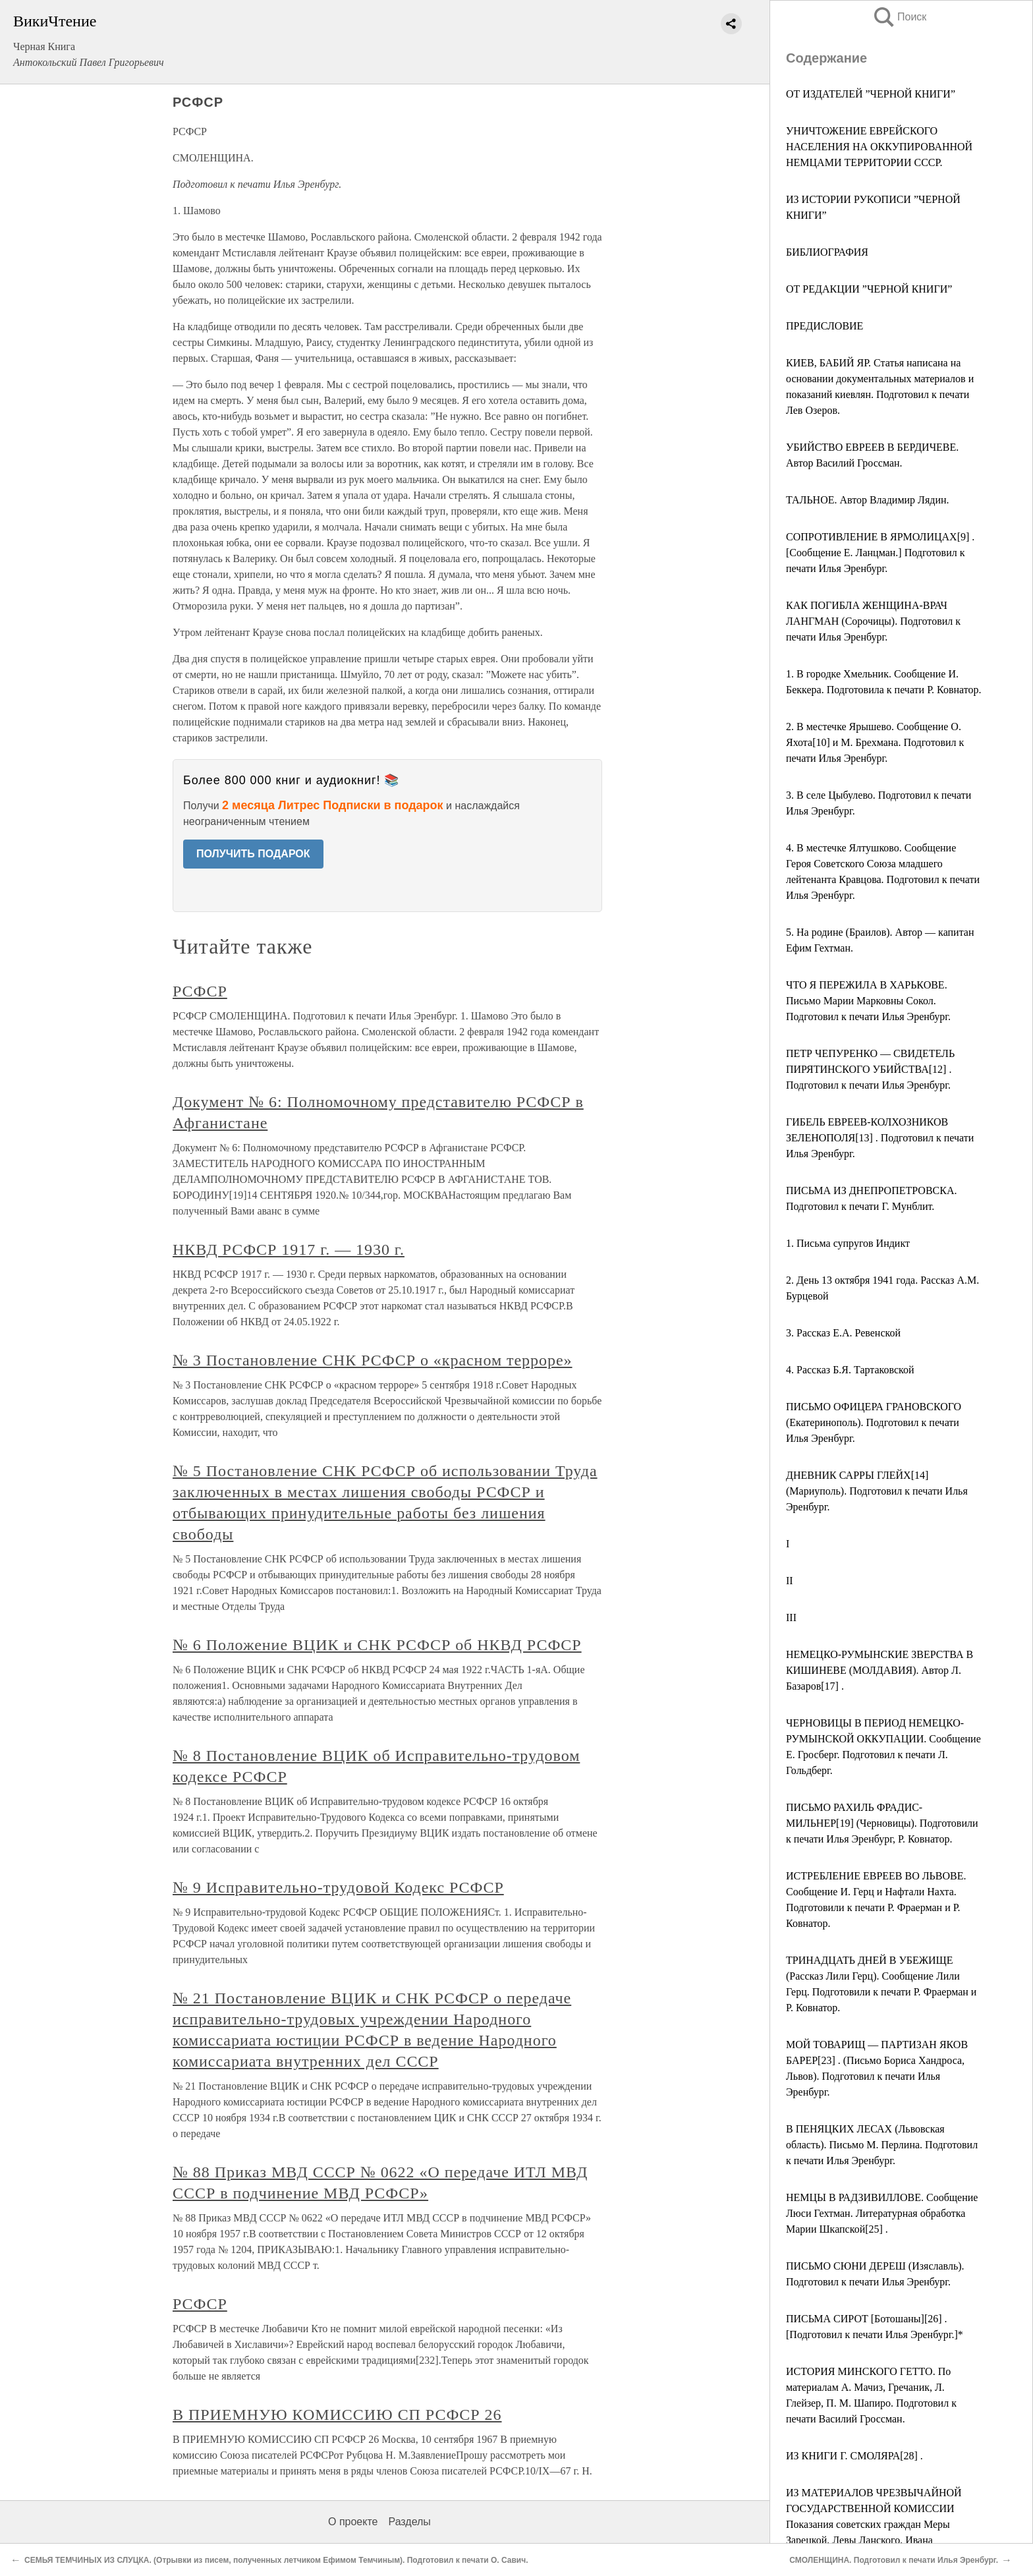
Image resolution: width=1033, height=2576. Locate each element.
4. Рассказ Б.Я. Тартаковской (850, 1369)
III (791, 1617)
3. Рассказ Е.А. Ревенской (843, 1332)
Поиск (899, 16)
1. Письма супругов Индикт (848, 1243)
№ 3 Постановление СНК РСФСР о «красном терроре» (372, 1360)
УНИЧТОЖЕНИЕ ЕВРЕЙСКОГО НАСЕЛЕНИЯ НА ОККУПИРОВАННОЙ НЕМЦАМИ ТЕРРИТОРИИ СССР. (879, 146)
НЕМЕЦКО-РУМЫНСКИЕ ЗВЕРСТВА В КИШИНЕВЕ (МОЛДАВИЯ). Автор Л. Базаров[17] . (879, 1670)
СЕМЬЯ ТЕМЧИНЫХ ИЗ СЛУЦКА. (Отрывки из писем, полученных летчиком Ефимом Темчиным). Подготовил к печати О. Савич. (276, 2560)
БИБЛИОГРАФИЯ (827, 252)
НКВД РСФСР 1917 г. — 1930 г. (289, 1249)
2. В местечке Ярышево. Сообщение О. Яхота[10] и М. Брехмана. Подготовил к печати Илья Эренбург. (875, 742)
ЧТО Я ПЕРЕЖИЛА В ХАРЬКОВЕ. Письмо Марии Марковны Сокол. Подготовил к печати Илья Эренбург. (868, 1000)
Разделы (409, 2521)
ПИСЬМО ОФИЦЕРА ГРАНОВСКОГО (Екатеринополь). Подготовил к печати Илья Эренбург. (873, 1422)
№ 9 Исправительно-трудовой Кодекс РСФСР (338, 1887)
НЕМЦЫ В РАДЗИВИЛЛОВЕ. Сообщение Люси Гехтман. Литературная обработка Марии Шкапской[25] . (882, 2213)
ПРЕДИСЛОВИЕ (824, 325)
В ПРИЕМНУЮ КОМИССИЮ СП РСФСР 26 (337, 2414)
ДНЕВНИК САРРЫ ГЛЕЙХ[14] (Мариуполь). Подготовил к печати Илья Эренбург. (877, 1491)
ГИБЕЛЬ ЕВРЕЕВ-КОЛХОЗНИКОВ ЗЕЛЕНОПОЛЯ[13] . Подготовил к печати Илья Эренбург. (880, 1137)
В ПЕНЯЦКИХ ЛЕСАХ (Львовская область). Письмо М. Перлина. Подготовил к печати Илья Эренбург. (882, 2144)
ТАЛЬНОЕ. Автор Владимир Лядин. (867, 499)
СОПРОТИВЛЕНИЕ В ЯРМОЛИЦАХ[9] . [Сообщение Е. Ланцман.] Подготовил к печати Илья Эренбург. (880, 552)
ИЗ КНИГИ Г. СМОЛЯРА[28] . (854, 2455)
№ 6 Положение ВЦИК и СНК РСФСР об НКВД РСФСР (377, 1644)
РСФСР (200, 991)
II (789, 1580)
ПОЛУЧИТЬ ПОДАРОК (253, 853)
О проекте (352, 2521)
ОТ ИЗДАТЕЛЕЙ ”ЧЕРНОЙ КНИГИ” (870, 94)
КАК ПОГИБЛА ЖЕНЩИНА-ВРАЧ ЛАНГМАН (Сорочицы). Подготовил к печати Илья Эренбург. (873, 621)
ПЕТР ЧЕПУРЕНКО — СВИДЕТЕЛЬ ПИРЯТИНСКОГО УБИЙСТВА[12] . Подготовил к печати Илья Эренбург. (870, 1069)
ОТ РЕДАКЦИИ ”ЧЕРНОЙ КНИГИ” (869, 289)
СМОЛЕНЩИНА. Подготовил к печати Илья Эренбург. (893, 2560)
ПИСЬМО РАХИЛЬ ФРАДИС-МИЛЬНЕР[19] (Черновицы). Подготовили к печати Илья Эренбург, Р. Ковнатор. (882, 1823)
